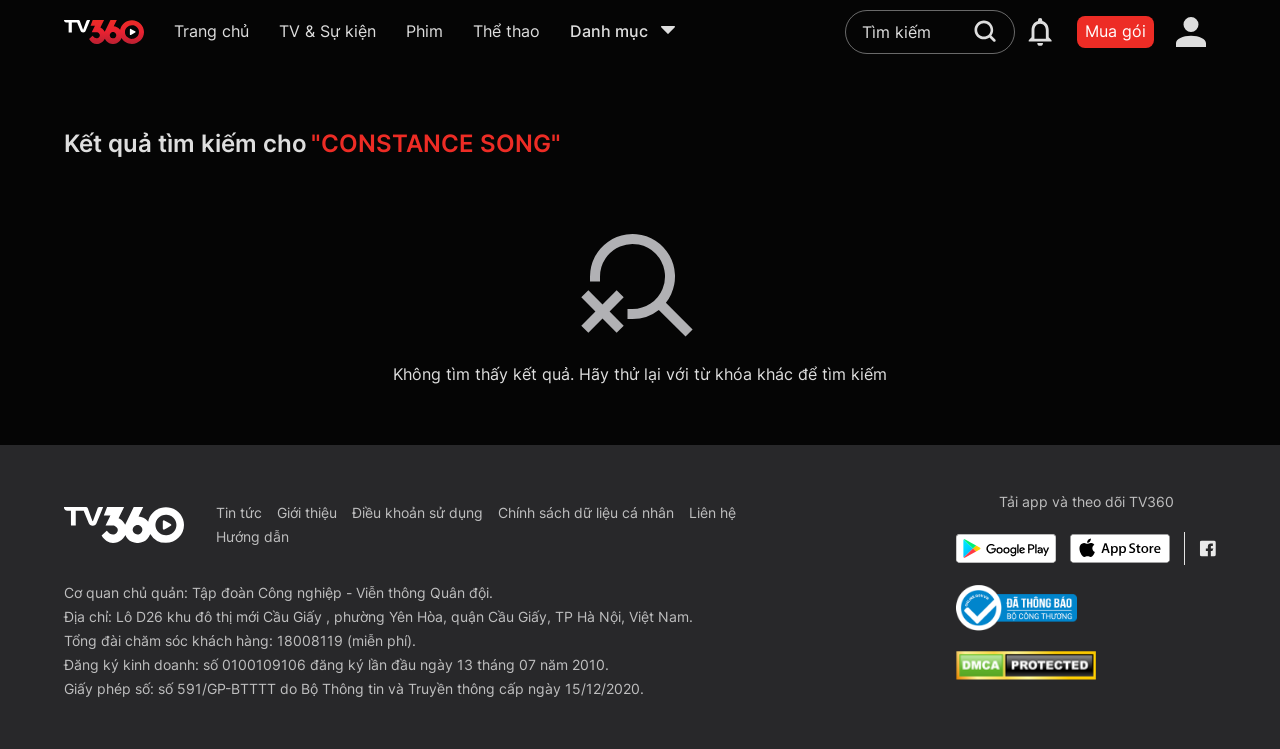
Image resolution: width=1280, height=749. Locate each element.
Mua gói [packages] (1115, 31)
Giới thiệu (307, 512)
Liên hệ (712, 512)
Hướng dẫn (252, 536)
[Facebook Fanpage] (1207, 548)
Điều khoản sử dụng (417, 512)
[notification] (1040, 32)
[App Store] (1120, 548)
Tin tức (239, 512)
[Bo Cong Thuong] (1016, 608)
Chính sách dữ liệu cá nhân (586, 512)
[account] (1191, 32)
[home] (104, 32)
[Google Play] (1006, 548)
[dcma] (1026, 674)
